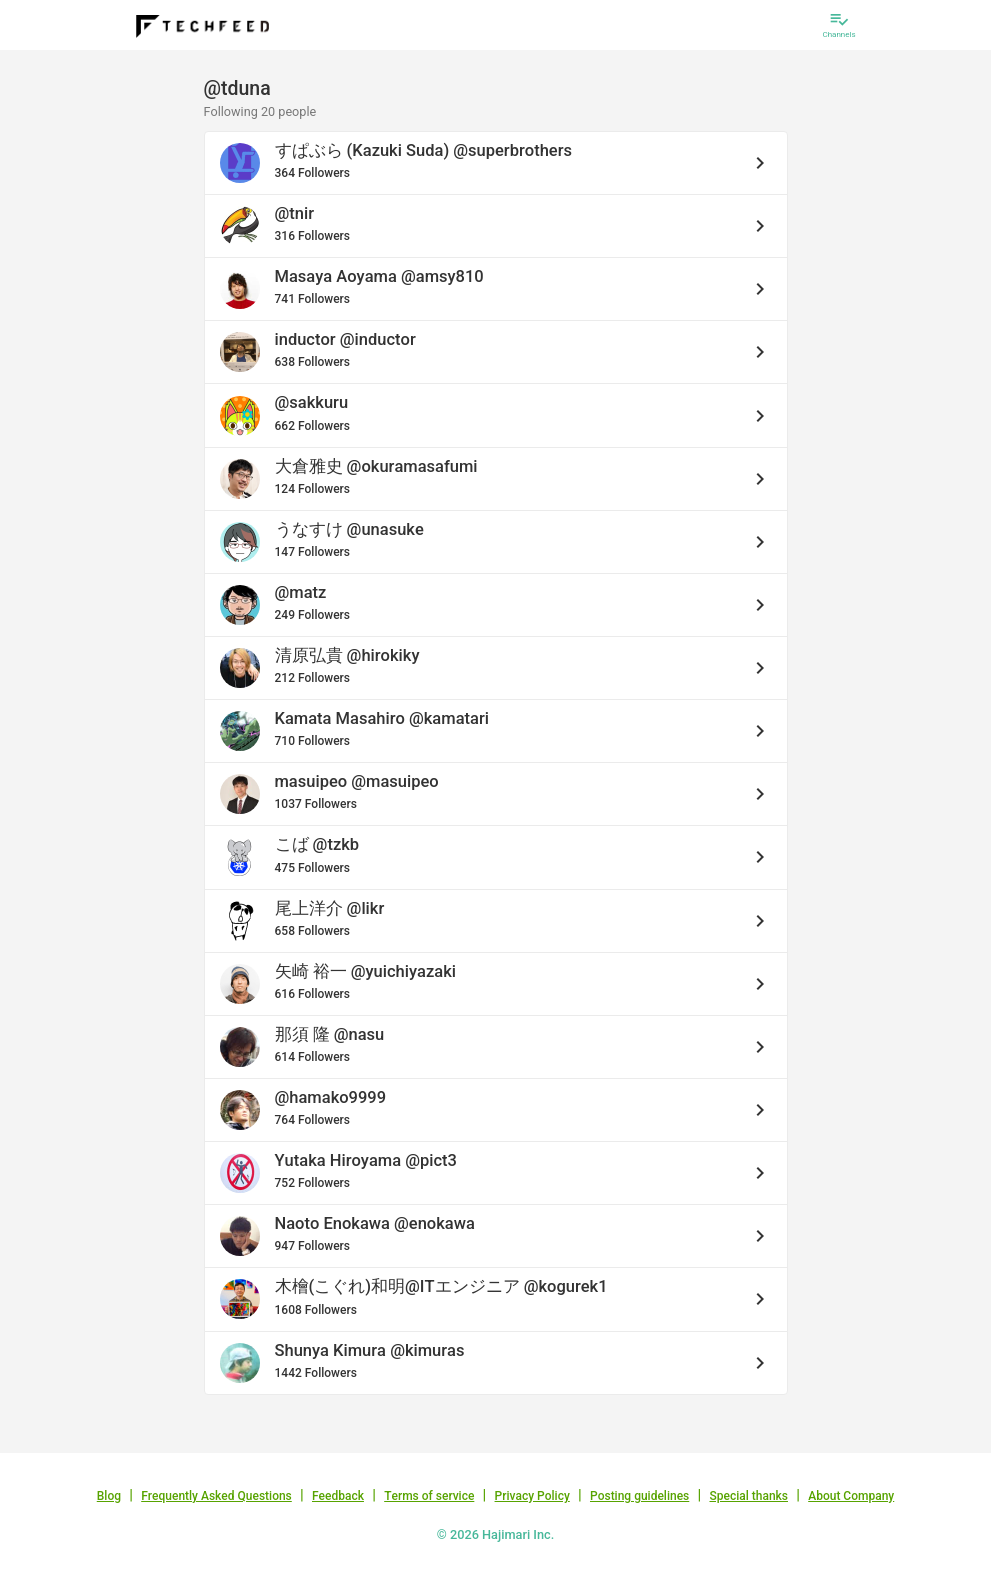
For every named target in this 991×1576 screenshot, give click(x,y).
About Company (851, 1496)
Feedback (338, 1496)
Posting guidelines (639, 1496)
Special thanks (748, 1496)
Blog (109, 1496)
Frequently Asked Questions (216, 1496)
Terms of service (429, 1496)
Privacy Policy (532, 1496)
